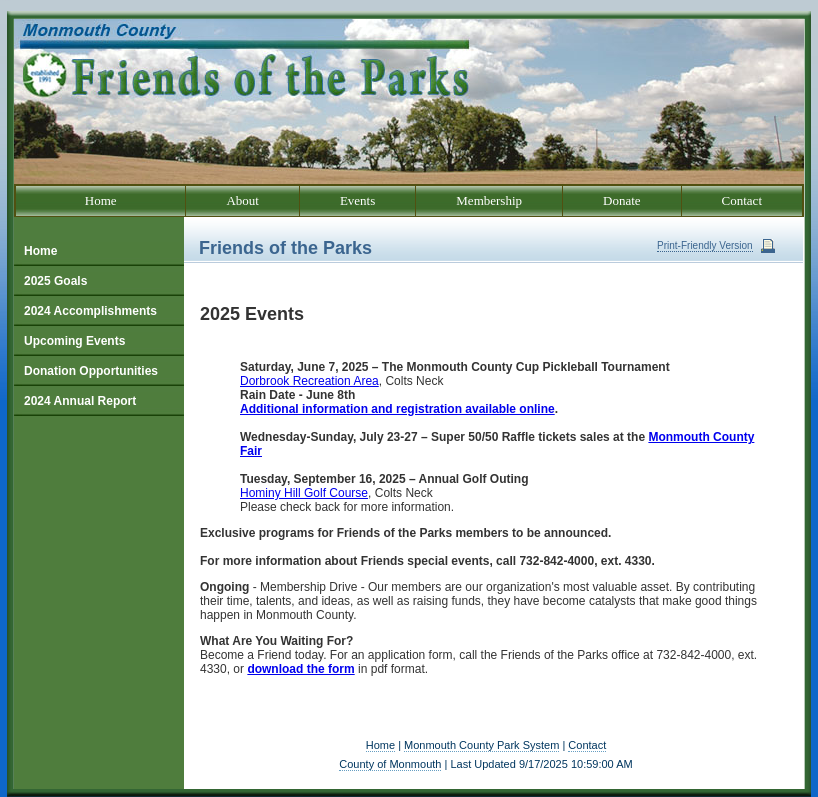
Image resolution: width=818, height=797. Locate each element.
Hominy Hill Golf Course (304, 493)
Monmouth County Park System (481, 745)
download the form (300, 669)
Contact (587, 745)
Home (380, 745)
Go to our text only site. (5, 0)
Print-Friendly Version (705, 245)
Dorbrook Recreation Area (309, 381)
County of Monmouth (390, 764)
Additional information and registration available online (397, 409)
